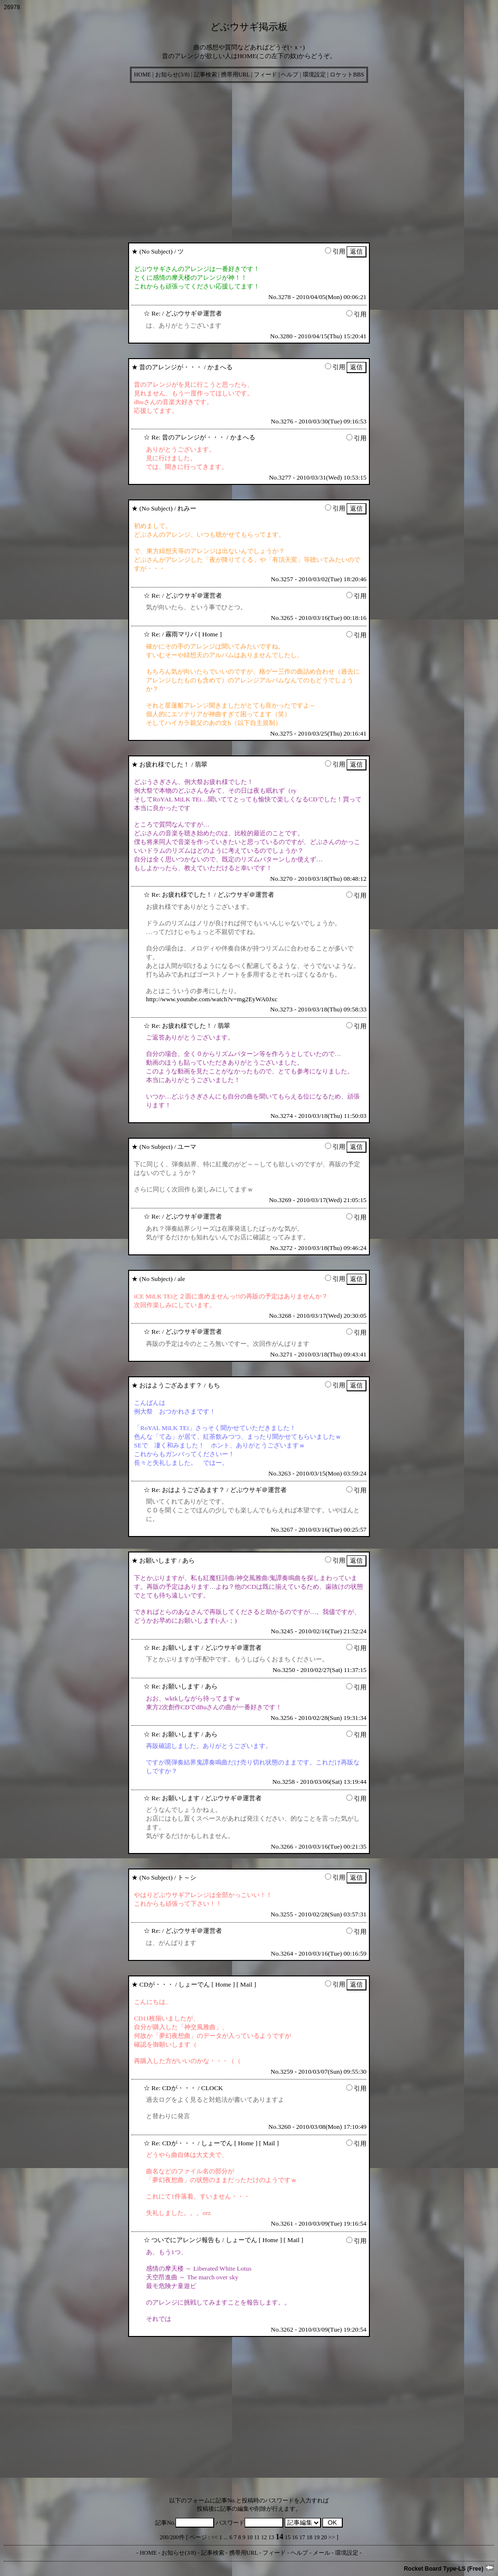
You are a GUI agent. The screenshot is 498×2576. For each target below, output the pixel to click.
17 (302, 2537)
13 (271, 2537)
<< (214, 2537)
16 (295, 2537)
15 (288, 2537)
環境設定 (314, 74)
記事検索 (205, 74)
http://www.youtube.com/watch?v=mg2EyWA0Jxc (212, 999)
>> (331, 2537)
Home (210, 634)
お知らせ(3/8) (172, 74)
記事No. (184, 2522)
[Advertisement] (249, 160)
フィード (265, 74)
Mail (246, 1984)
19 (317, 2537)
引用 (335, 251)
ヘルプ (289, 74)
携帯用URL (235, 74)
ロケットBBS (347, 74)
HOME (142, 74)
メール (321, 2552)
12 (264, 2537)
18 (309, 2537)
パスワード (249, 2522)
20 (324, 2537)
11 (257, 2537)
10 (250, 2537)
